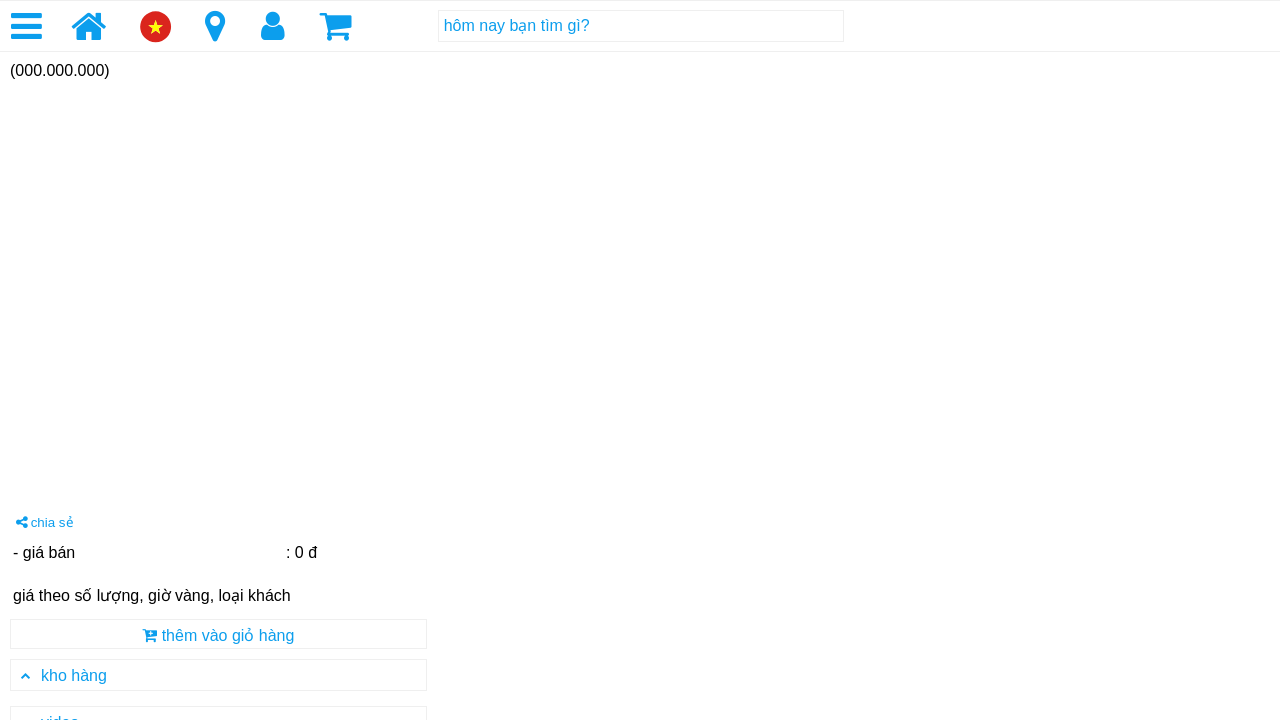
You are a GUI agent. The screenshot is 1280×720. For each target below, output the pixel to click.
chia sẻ (45, 522)
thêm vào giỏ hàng (218, 635)
